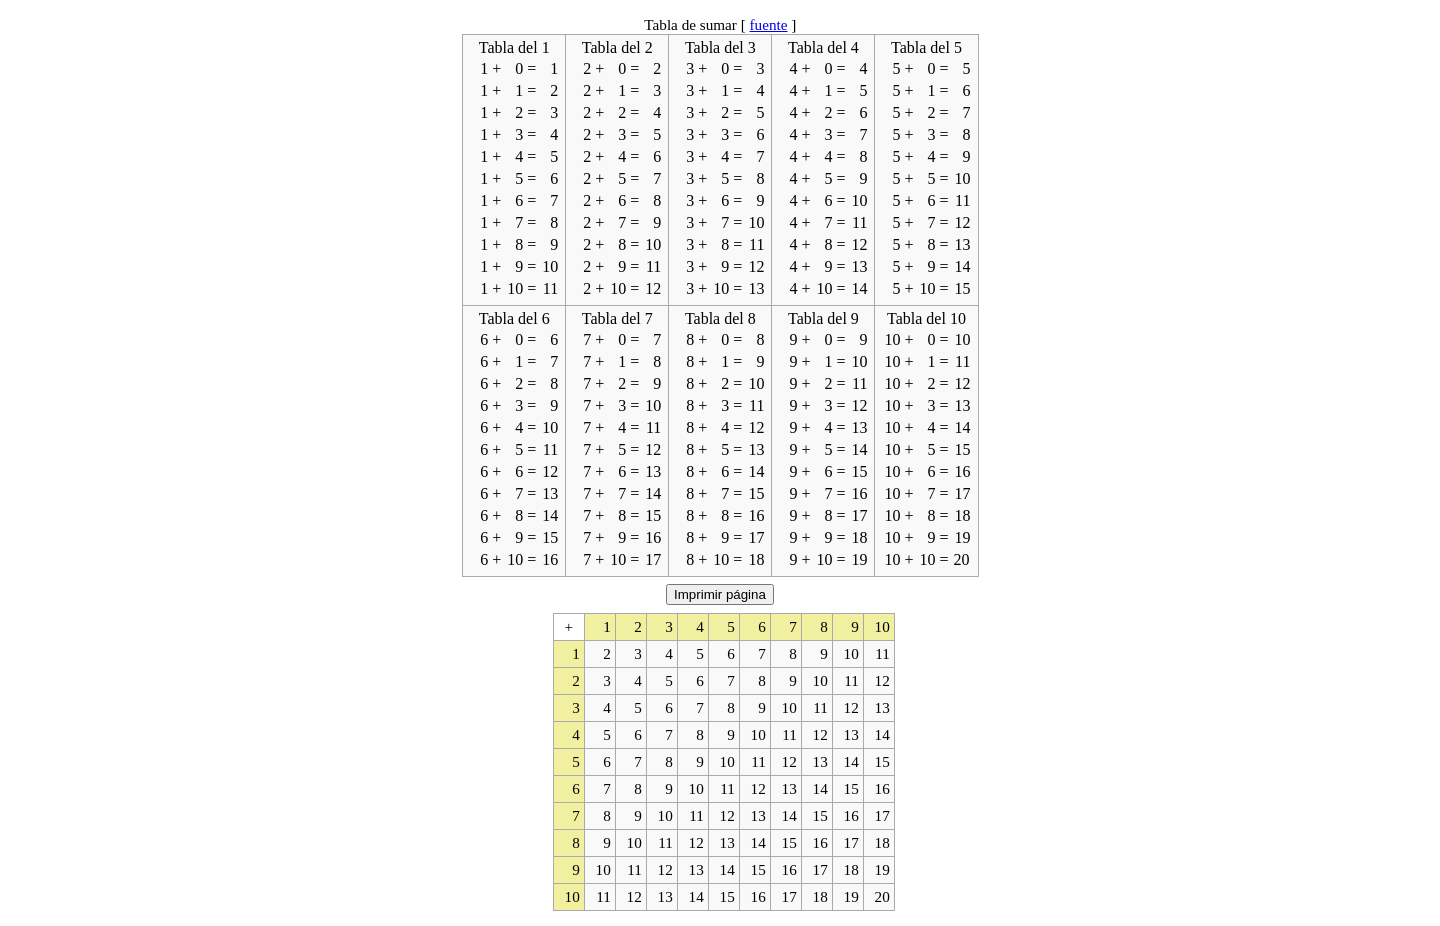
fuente (769, 24)
